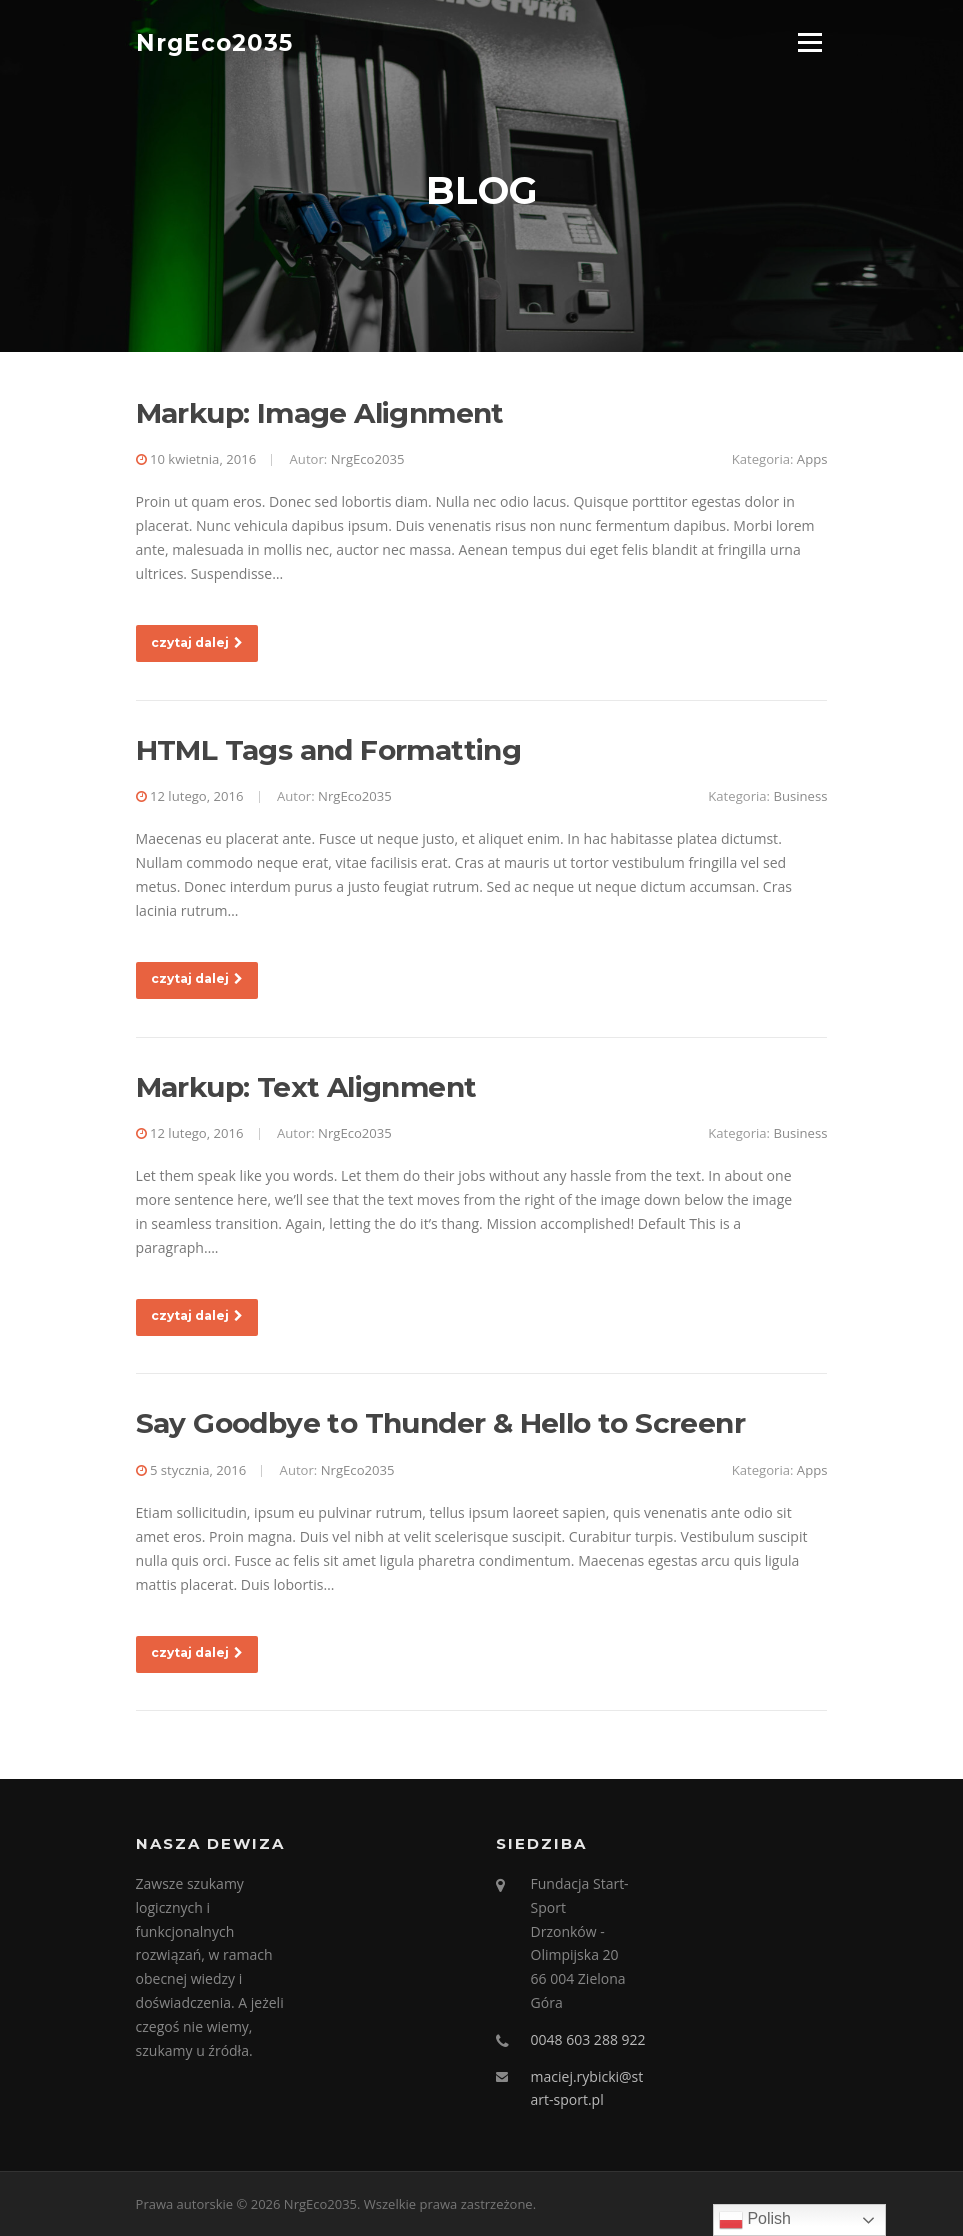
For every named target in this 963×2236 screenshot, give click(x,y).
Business (800, 796)
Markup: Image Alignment (320, 413)
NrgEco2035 (214, 42)
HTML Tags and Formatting (329, 750)
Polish (755, 2220)
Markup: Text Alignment (306, 1087)
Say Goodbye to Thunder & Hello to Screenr (440, 1423)
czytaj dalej (197, 642)
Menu (809, 42)
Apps (812, 459)
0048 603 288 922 (588, 2039)
